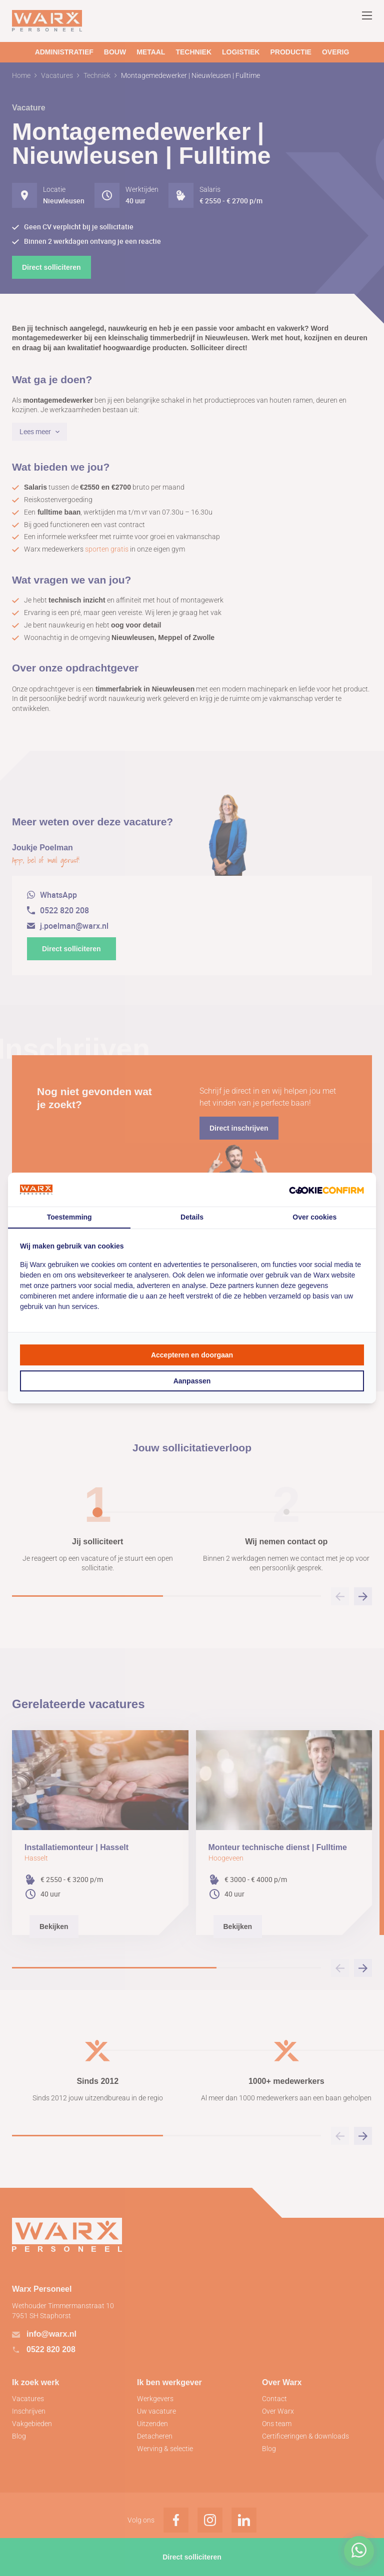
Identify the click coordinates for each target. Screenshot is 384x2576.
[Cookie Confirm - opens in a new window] (326, 1190)
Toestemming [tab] (69, 1217)
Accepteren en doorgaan (192, 1355)
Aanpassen (192, 1381)
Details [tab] (192, 1217)
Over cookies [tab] (314, 1217)
